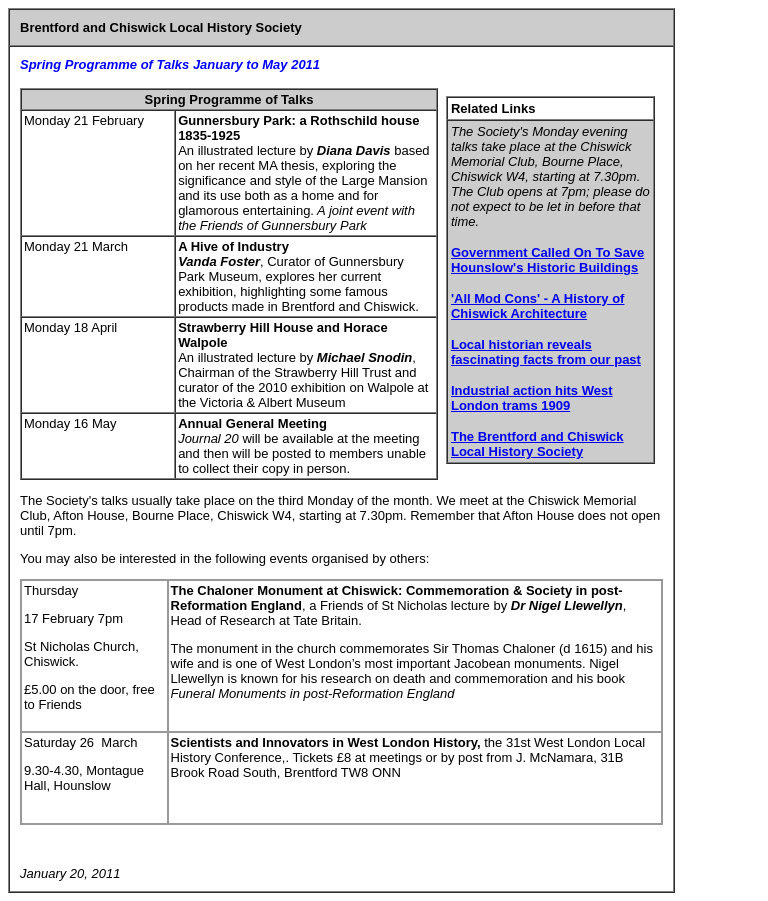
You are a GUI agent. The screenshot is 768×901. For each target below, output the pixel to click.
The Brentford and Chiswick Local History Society (537, 444)
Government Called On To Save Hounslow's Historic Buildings (547, 260)
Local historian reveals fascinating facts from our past (546, 352)
